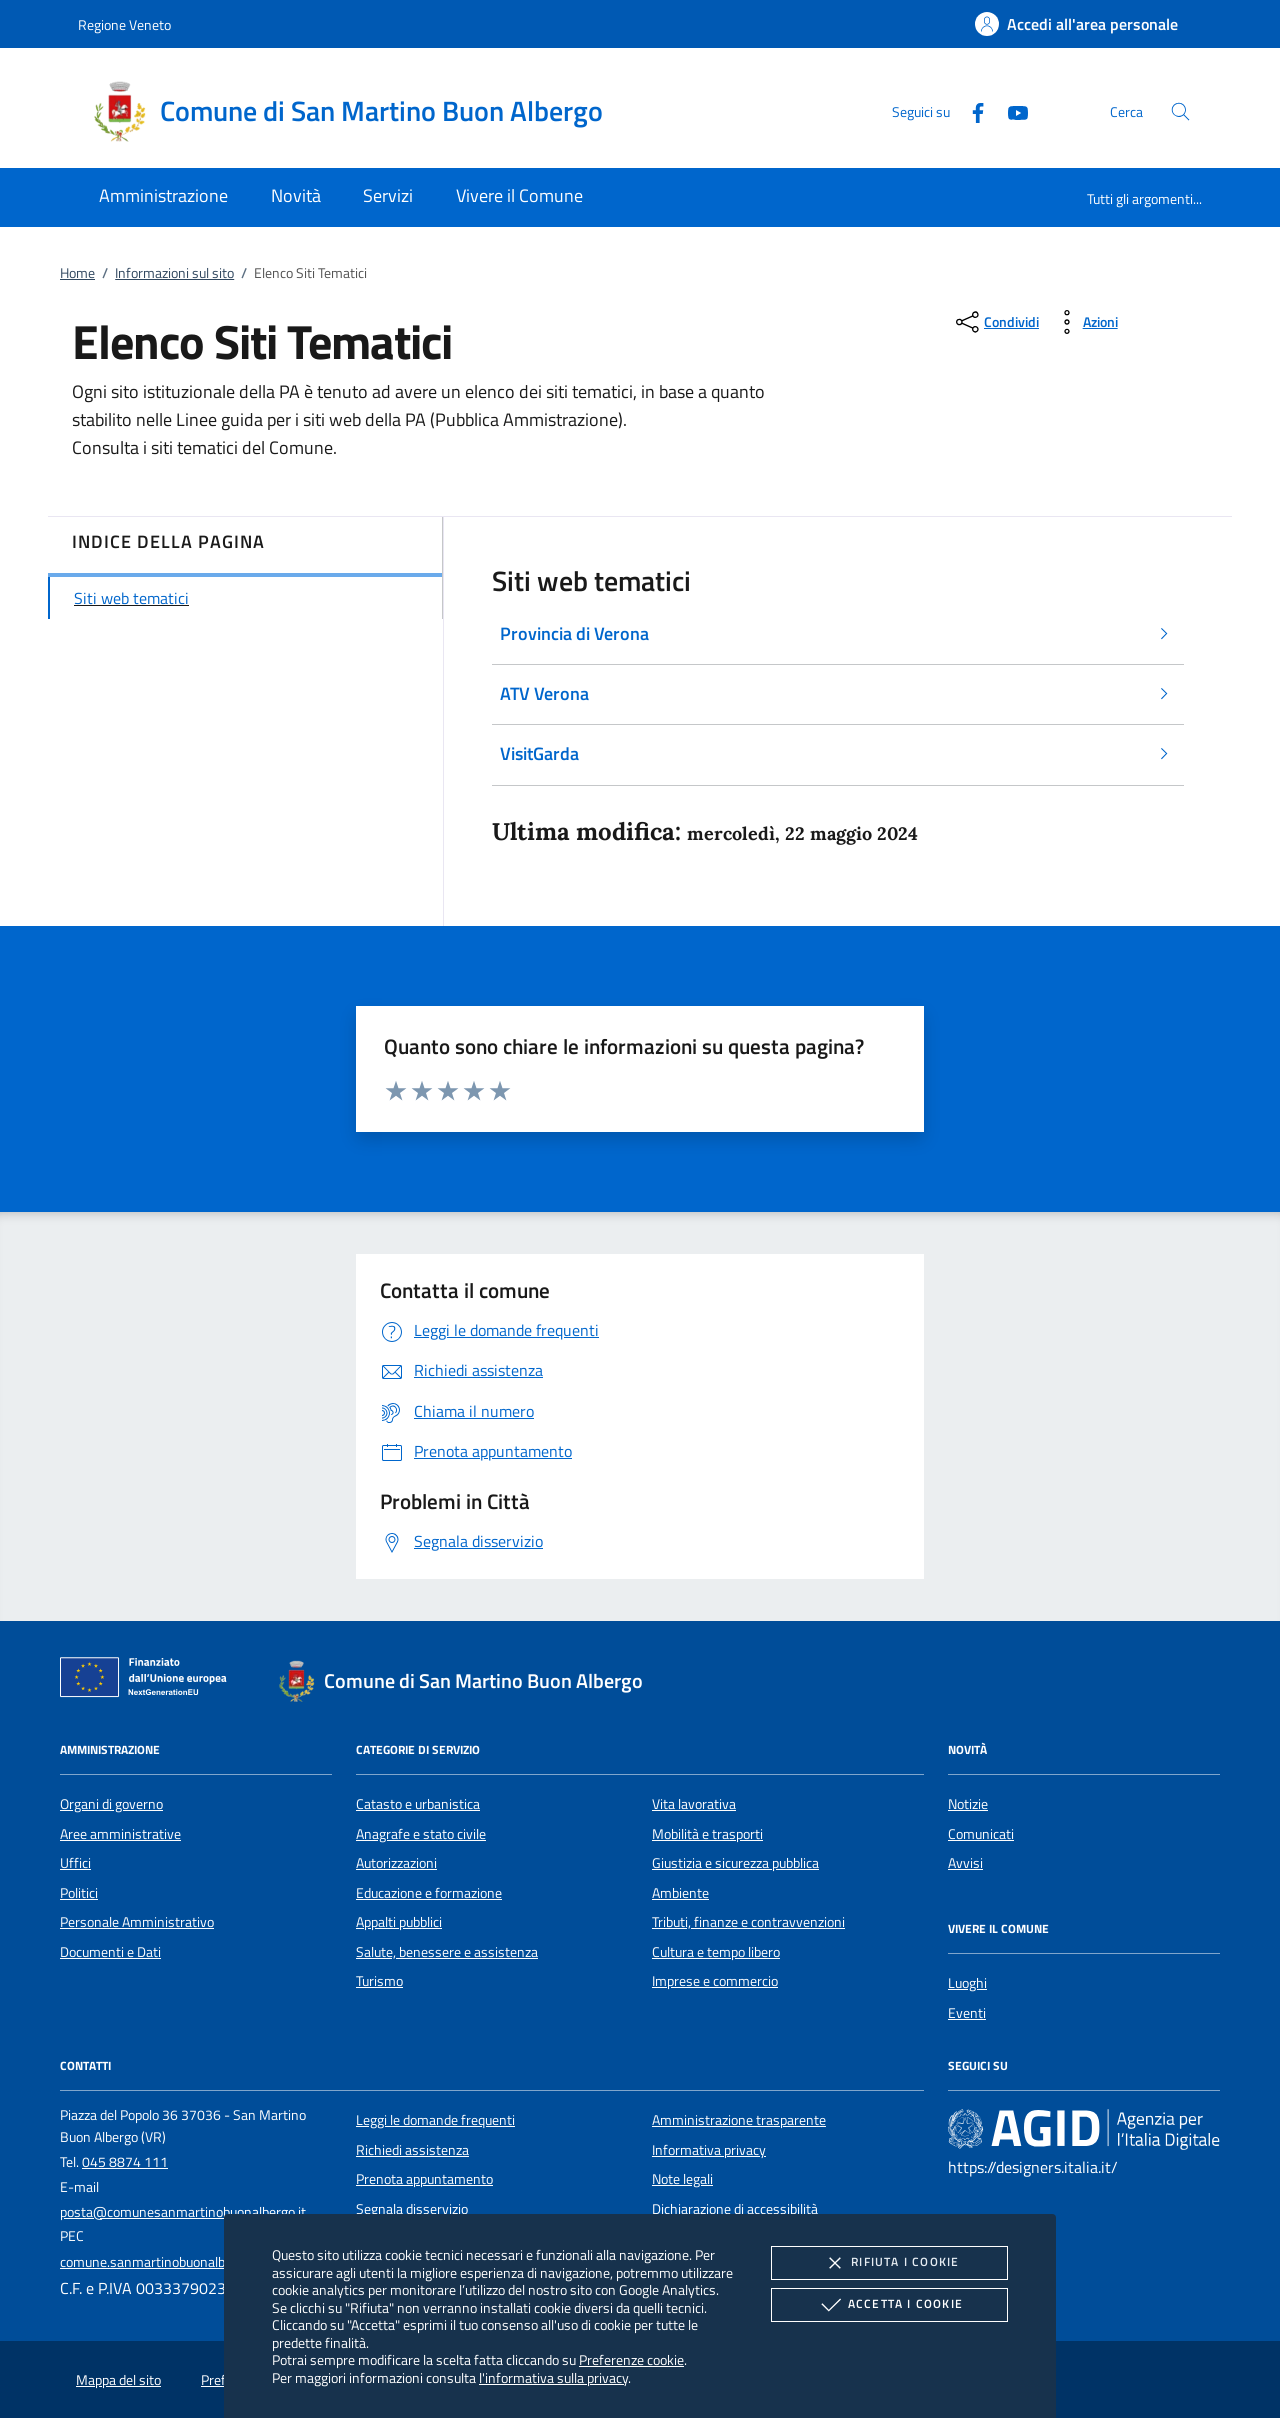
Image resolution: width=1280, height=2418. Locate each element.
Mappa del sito (118, 2380)
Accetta (889, 2305)
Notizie (968, 1804)
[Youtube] (1010, 110)
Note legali (682, 2179)
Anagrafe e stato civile (421, 1834)
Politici (79, 1893)
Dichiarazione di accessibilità (735, 2209)
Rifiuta (889, 2263)
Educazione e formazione (429, 1893)
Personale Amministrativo (137, 1922)
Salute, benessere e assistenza (447, 1952)
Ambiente (680, 1893)
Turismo (379, 1981)
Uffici (75, 1863)
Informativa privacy (709, 2150)
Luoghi (967, 1983)
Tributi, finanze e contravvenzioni (748, 1922)
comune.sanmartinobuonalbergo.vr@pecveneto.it (206, 2262)
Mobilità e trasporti (707, 1834)
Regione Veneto (124, 24)
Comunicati (981, 1834)
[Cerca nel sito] (1180, 111)
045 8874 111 (125, 2162)
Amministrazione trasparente (739, 2120)
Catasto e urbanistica (418, 1804)
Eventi (967, 2013)
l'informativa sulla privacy (553, 2377)
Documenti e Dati (110, 1952)
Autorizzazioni (396, 1863)
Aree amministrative (120, 1834)
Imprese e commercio (715, 1981)
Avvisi (965, 1863)
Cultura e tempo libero (716, 1952)
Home (77, 273)
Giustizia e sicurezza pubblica (735, 1863)
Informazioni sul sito (174, 273)
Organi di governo (111, 1804)
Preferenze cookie (631, 2359)
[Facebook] (970, 110)
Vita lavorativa (694, 1804)
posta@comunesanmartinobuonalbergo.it (183, 2212)
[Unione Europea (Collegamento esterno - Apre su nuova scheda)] (149, 1681)
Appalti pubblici (399, 1922)
